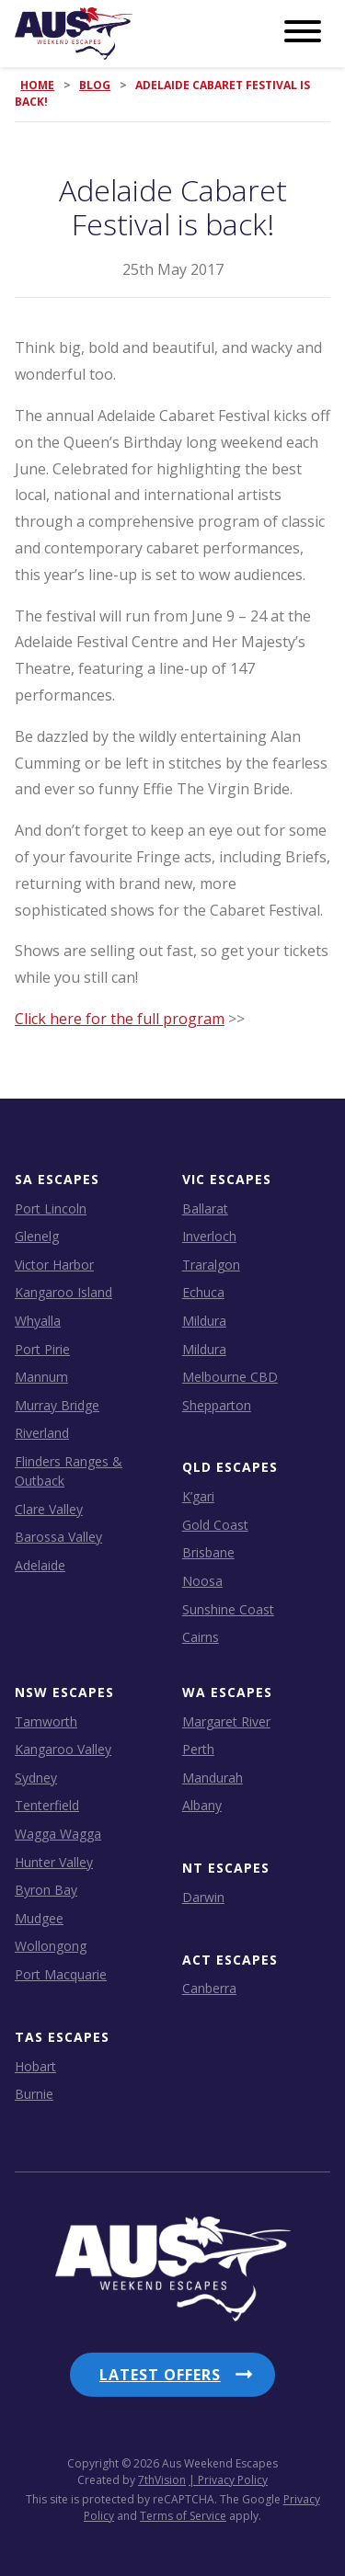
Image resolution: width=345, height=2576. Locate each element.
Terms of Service (183, 2516)
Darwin (203, 1897)
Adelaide (40, 1565)
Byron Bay (46, 1889)
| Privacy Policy (228, 2480)
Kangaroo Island (63, 1292)
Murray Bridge (57, 1405)
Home (37, 85)
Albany (202, 1805)
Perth (198, 1749)
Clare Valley (49, 1509)
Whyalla (38, 1320)
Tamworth (46, 1721)
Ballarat (205, 1208)
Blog (94, 85)
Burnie (34, 2094)
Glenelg (37, 1236)
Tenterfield (47, 1805)
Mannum (41, 1376)
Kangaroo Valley (63, 1749)
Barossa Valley (58, 1536)
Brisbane (208, 1552)
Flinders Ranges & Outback (68, 1471)
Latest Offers (160, 2375)
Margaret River (226, 1721)
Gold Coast (215, 1524)
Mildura (204, 1320)
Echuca (203, 1292)
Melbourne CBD (230, 1376)
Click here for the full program (119, 1019)
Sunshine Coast (228, 1609)
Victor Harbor (54, 1264)
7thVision (162, 2480)
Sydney (36, 1777)
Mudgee (39, 1918)
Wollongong (50, 1946)
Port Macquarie (61, 1974)
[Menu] (302, 32)
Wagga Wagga (58, 1833)
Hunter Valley (54, 1862)
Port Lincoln (50, 1208)
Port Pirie (42, 1349)
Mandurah (212, 1777)
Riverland (42, 1433)
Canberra (209, 1988)
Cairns (200, 1637)
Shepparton (216, 1405)
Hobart (35, 2066)
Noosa (202, 1581)
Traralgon (211, 1264)
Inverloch (209, 1236)
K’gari (198, 1496)
